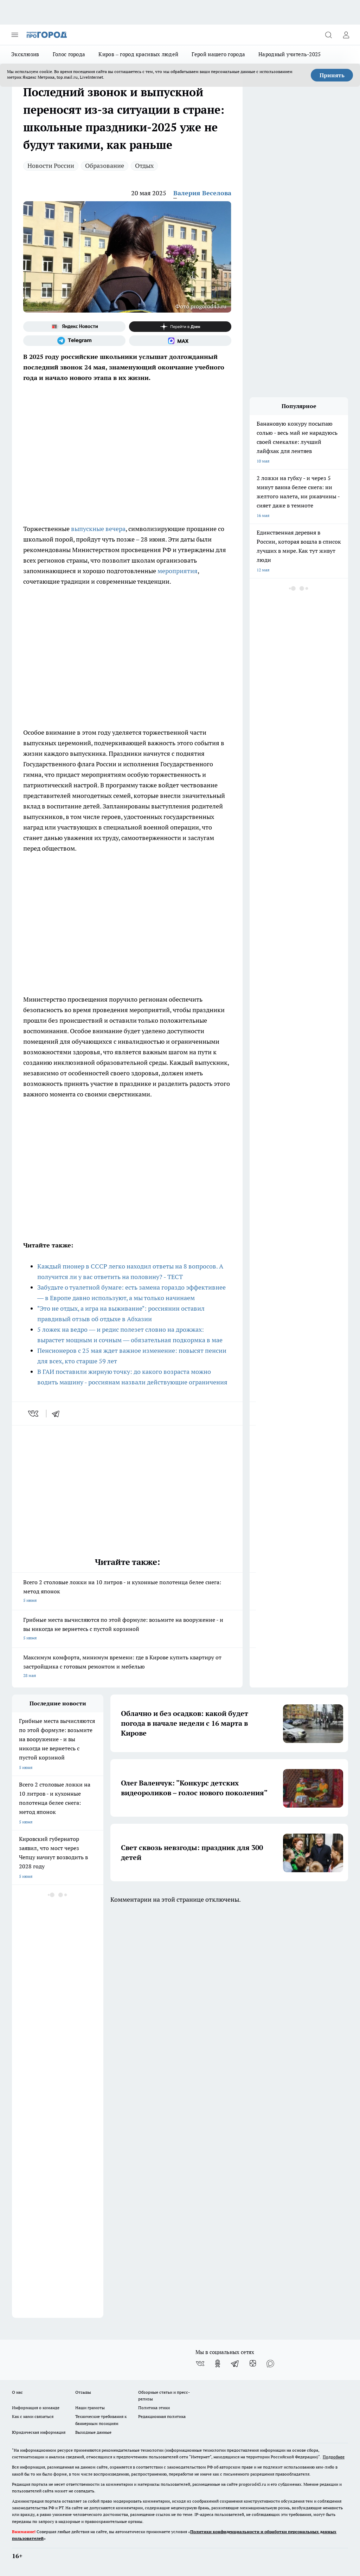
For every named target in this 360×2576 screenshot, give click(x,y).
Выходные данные (93, 2432)
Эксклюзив (25, 54)
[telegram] (58, 1413)
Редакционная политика (162, 2416)
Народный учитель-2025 (289, 54)
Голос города (69, 54)
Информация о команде (35, 2407)
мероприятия (178, 571)
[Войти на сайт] (346, 35)
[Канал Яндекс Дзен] (180, 326)
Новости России (50, 166)
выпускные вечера (98, 529)
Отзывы (83, 2392)
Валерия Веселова (202, 193)
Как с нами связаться (32, 2416)
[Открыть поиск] (328, 35)
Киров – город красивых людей (138, 54)
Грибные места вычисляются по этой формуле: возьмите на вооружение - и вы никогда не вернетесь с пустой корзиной (127, 1629)
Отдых (144, 166)
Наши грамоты (90, 2407)
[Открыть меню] (14, 35)
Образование (104, 166)
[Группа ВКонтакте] (200, 2364)
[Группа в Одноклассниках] (217, 2364)
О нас (17, 2392)
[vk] (34, 1413)
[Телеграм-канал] (74, 340)
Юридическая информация (38, 2432)
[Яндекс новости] (74, 326)
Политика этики (154, 2407)
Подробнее (334, 2456)
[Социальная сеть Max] (180, 340)
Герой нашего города (218, 54)
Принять (332, 75)
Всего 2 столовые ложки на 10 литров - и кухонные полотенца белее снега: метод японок (127, 1592)
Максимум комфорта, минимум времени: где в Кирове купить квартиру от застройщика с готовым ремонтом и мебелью (127, 1667)
